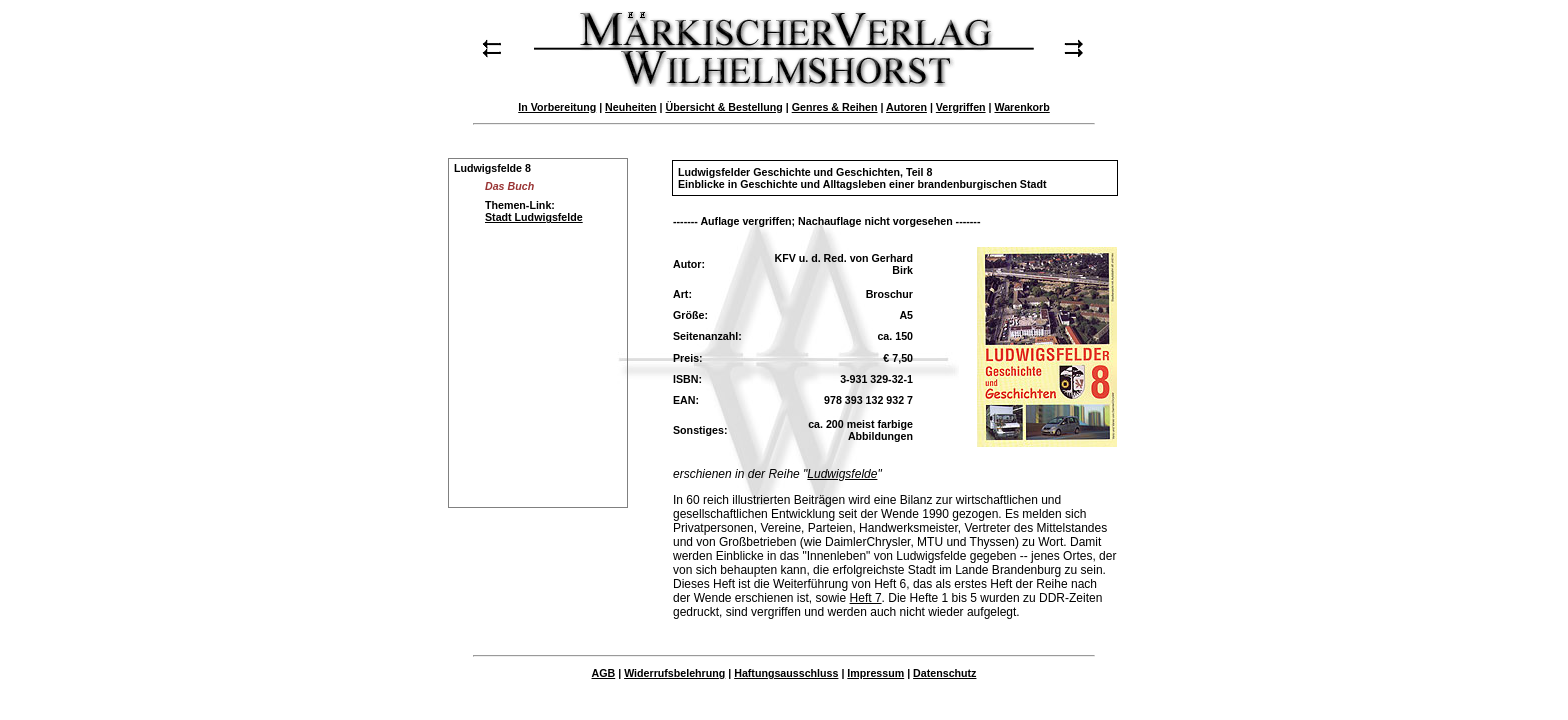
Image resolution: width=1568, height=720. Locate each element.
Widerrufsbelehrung (674, 673)
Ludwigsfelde (842, 474)
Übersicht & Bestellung (724, 107)
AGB (604, 673)
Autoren (906, 107)
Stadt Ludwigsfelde (534, 217)
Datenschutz (944, 673)
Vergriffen (961, 107)
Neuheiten (631, 107)
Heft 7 (866, 598)
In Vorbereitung (557, 107)
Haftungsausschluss (786, 673)
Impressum (875, 673)
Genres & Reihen (835, 107)
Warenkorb (1021, 107)
